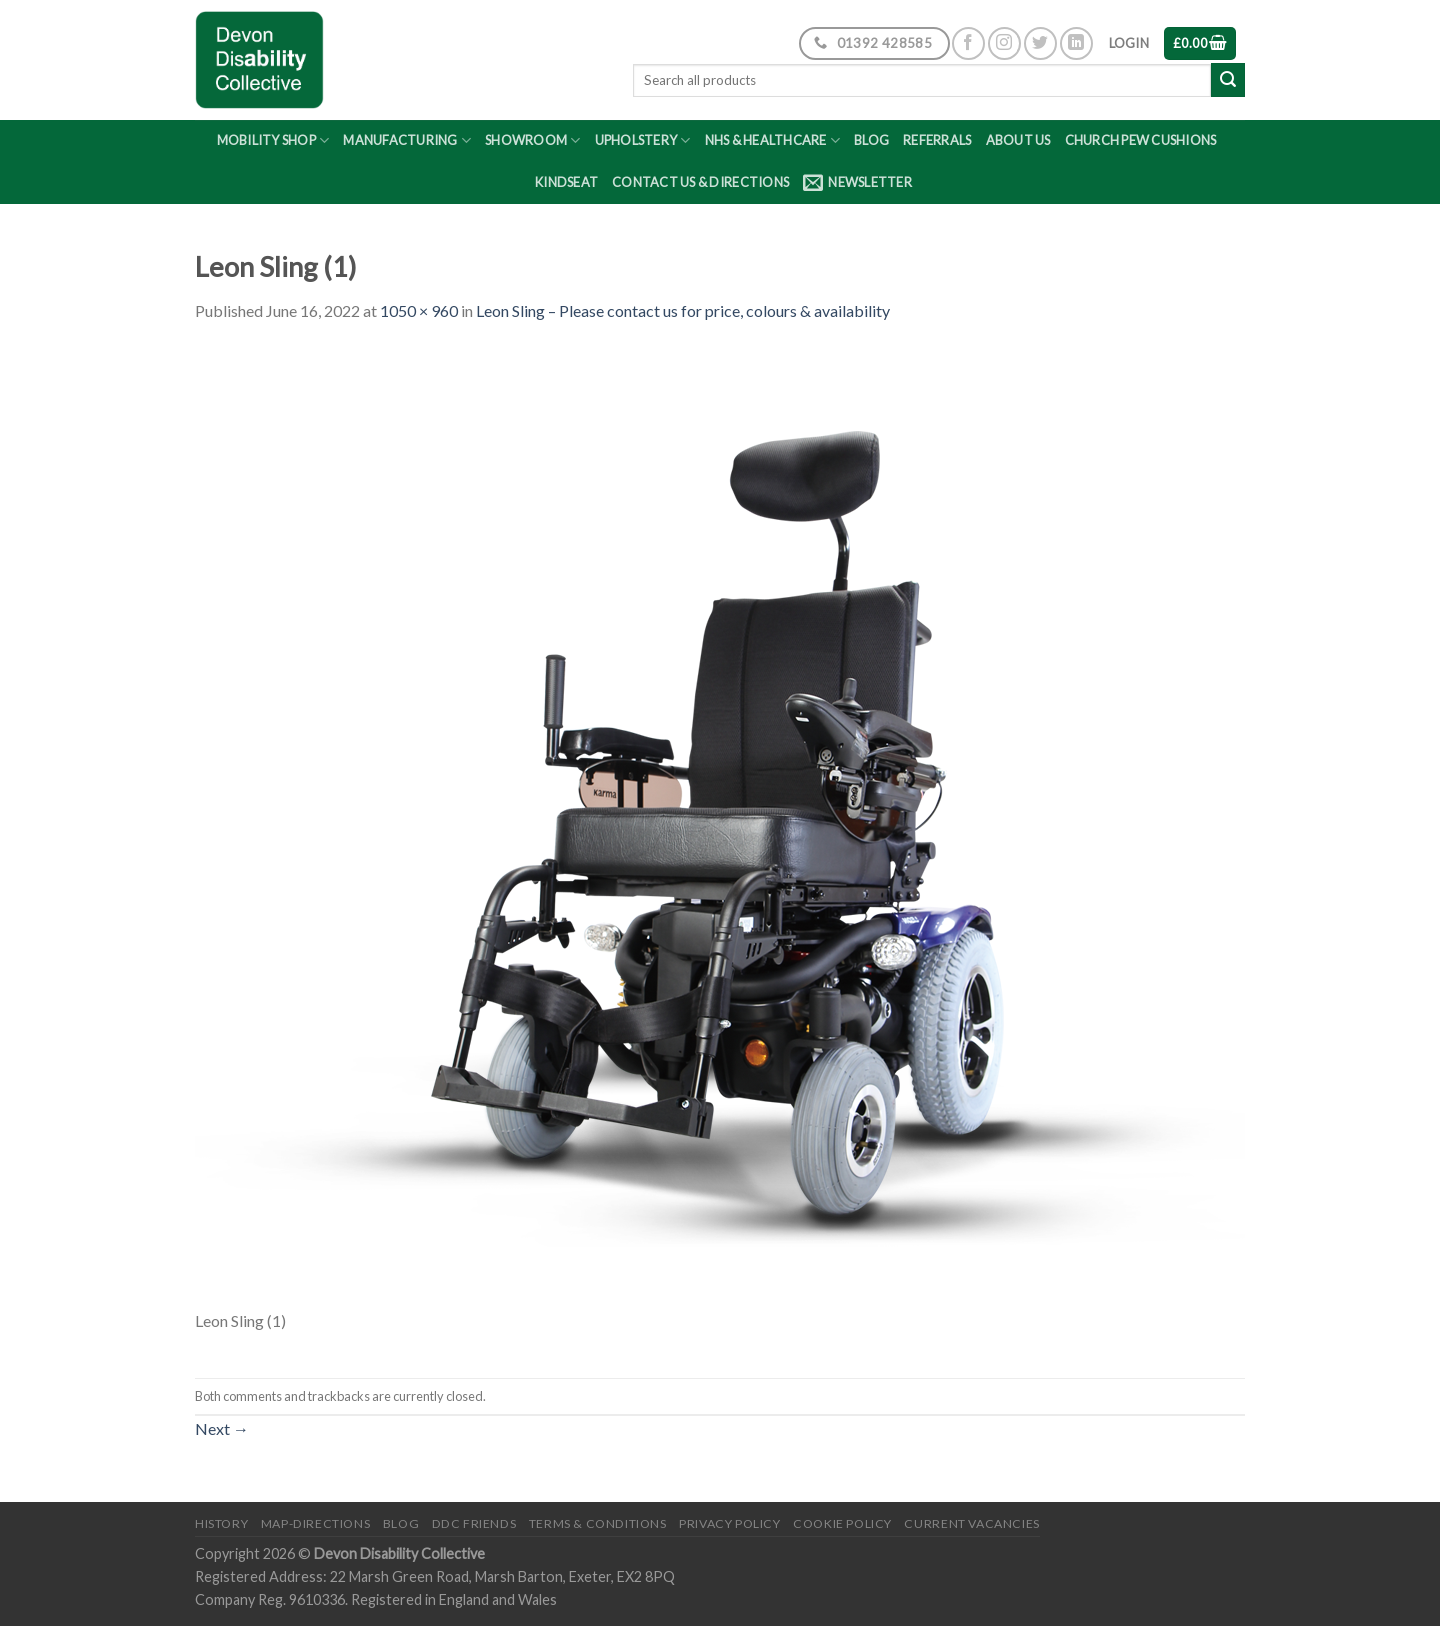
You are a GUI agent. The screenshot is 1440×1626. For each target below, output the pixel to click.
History (221, 1523)
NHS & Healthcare (773, 140)
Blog (871, 140)
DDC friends (474, 1523)
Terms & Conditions (598, 1523)
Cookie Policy (842, 1523)
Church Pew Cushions (1141, 140)
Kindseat (566, 182)
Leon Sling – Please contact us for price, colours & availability (683, 310)
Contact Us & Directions (700, 182)
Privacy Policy (730, 1523)
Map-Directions (316, 1523)
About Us (1018, 140)
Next (222, 1428)
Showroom (533, 140)
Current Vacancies (971, 1523)
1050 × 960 (419, 310)
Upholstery (643, 140)
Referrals (937, 140)
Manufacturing (407, 140)
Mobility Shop (273, 140)
